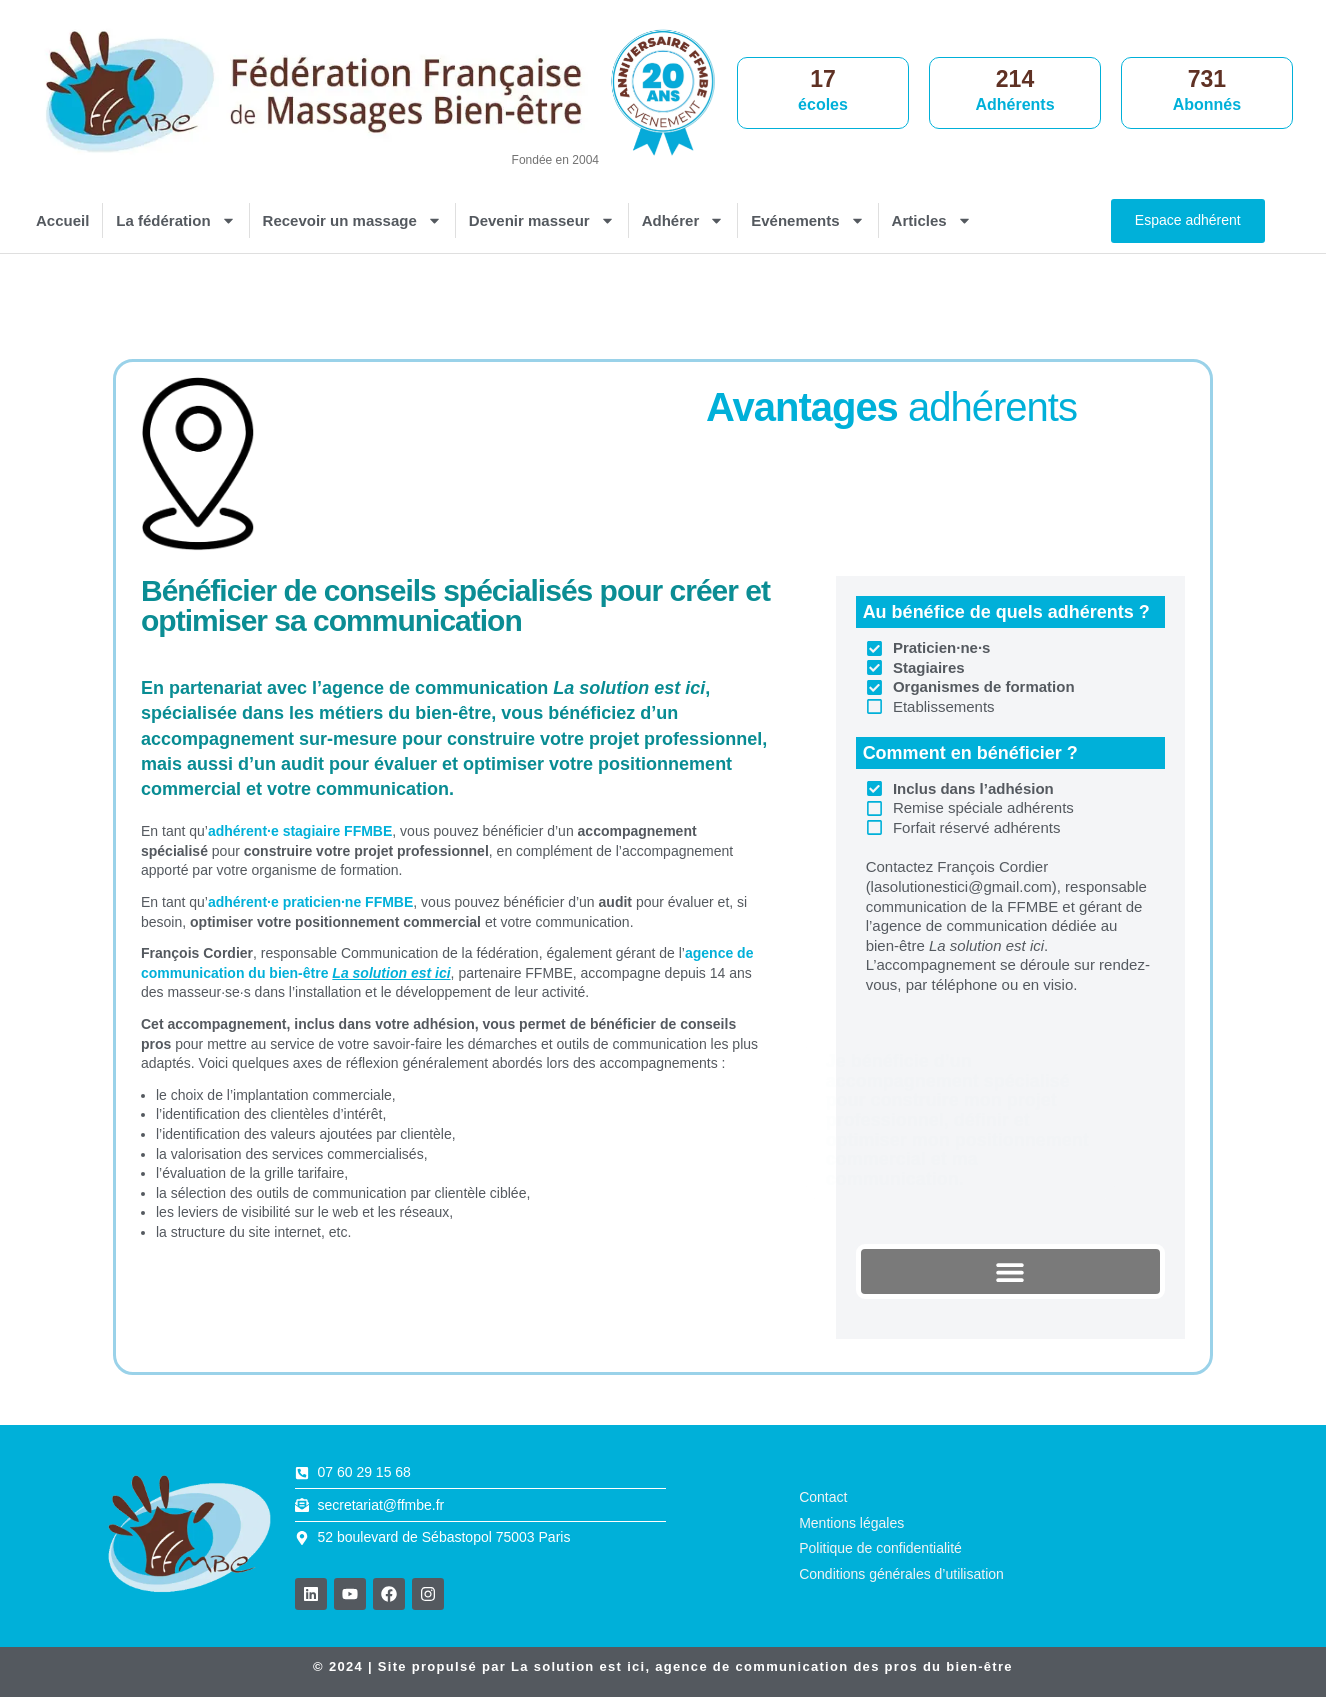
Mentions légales (851, 1523)
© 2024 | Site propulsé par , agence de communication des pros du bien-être (663, 1666)
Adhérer (683, 220)
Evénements (807, 220)
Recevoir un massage (352, 220)
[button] (1010, 1271)
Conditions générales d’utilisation (901, 1574)
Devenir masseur (542, 220)
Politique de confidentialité (880, 1548)
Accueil (62, 220)
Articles (932, 220)
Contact (823, 1497)
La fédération (175, 220)
